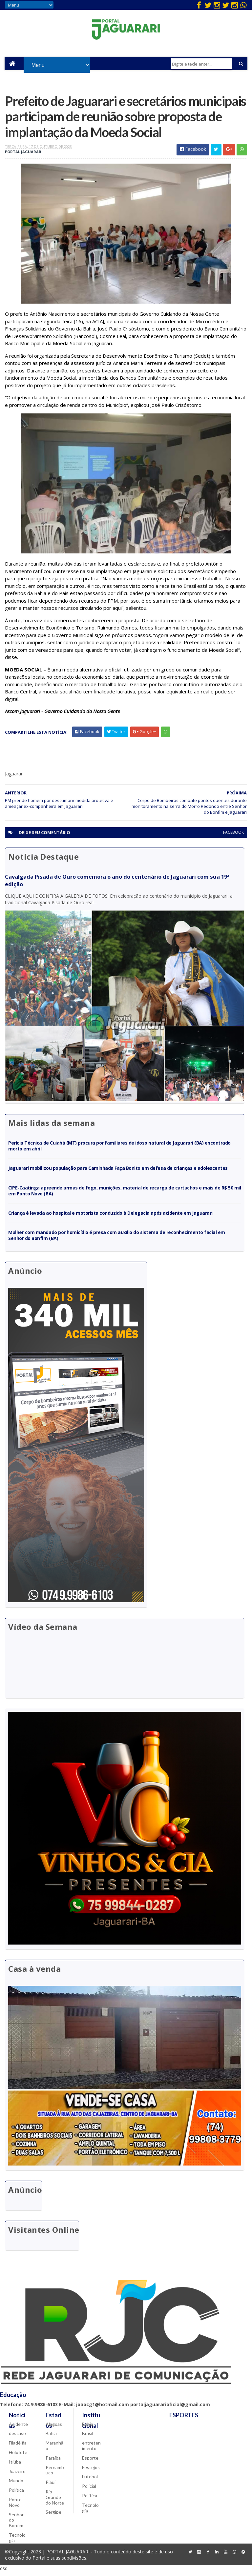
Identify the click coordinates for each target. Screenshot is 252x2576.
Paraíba (53, 2462)
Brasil (87, 2438)
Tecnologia (17, 2542)
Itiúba (15, 2466)
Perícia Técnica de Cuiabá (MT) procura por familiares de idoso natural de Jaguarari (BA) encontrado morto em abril (119, 1150)
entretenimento (91, 2450)
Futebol (90, 2481)
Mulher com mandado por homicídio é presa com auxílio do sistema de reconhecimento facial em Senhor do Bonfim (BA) (116, 1239)
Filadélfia (18, 2447)
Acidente (18, 2428)
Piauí (50, 2486)
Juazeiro (17, 2475)
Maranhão (54, 2450)
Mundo (16, 2485)
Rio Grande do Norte (55, 2501)
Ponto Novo (15, 2506)
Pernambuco (55, 2474)
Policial (89, 2490)
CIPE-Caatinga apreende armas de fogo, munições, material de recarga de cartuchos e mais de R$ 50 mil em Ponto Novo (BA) (124, 1194)
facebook (233, 836)
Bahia (51, 2438)
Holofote (18, 2457)
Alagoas (54, 2428)
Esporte (90, 2462)
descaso (17, 2438)
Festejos (91, 2471)
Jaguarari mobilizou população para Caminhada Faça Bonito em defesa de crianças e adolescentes (117, 1172)
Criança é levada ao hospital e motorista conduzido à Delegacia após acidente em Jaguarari (110, 1216)
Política (16, 2494)
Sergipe (53, 2516)
